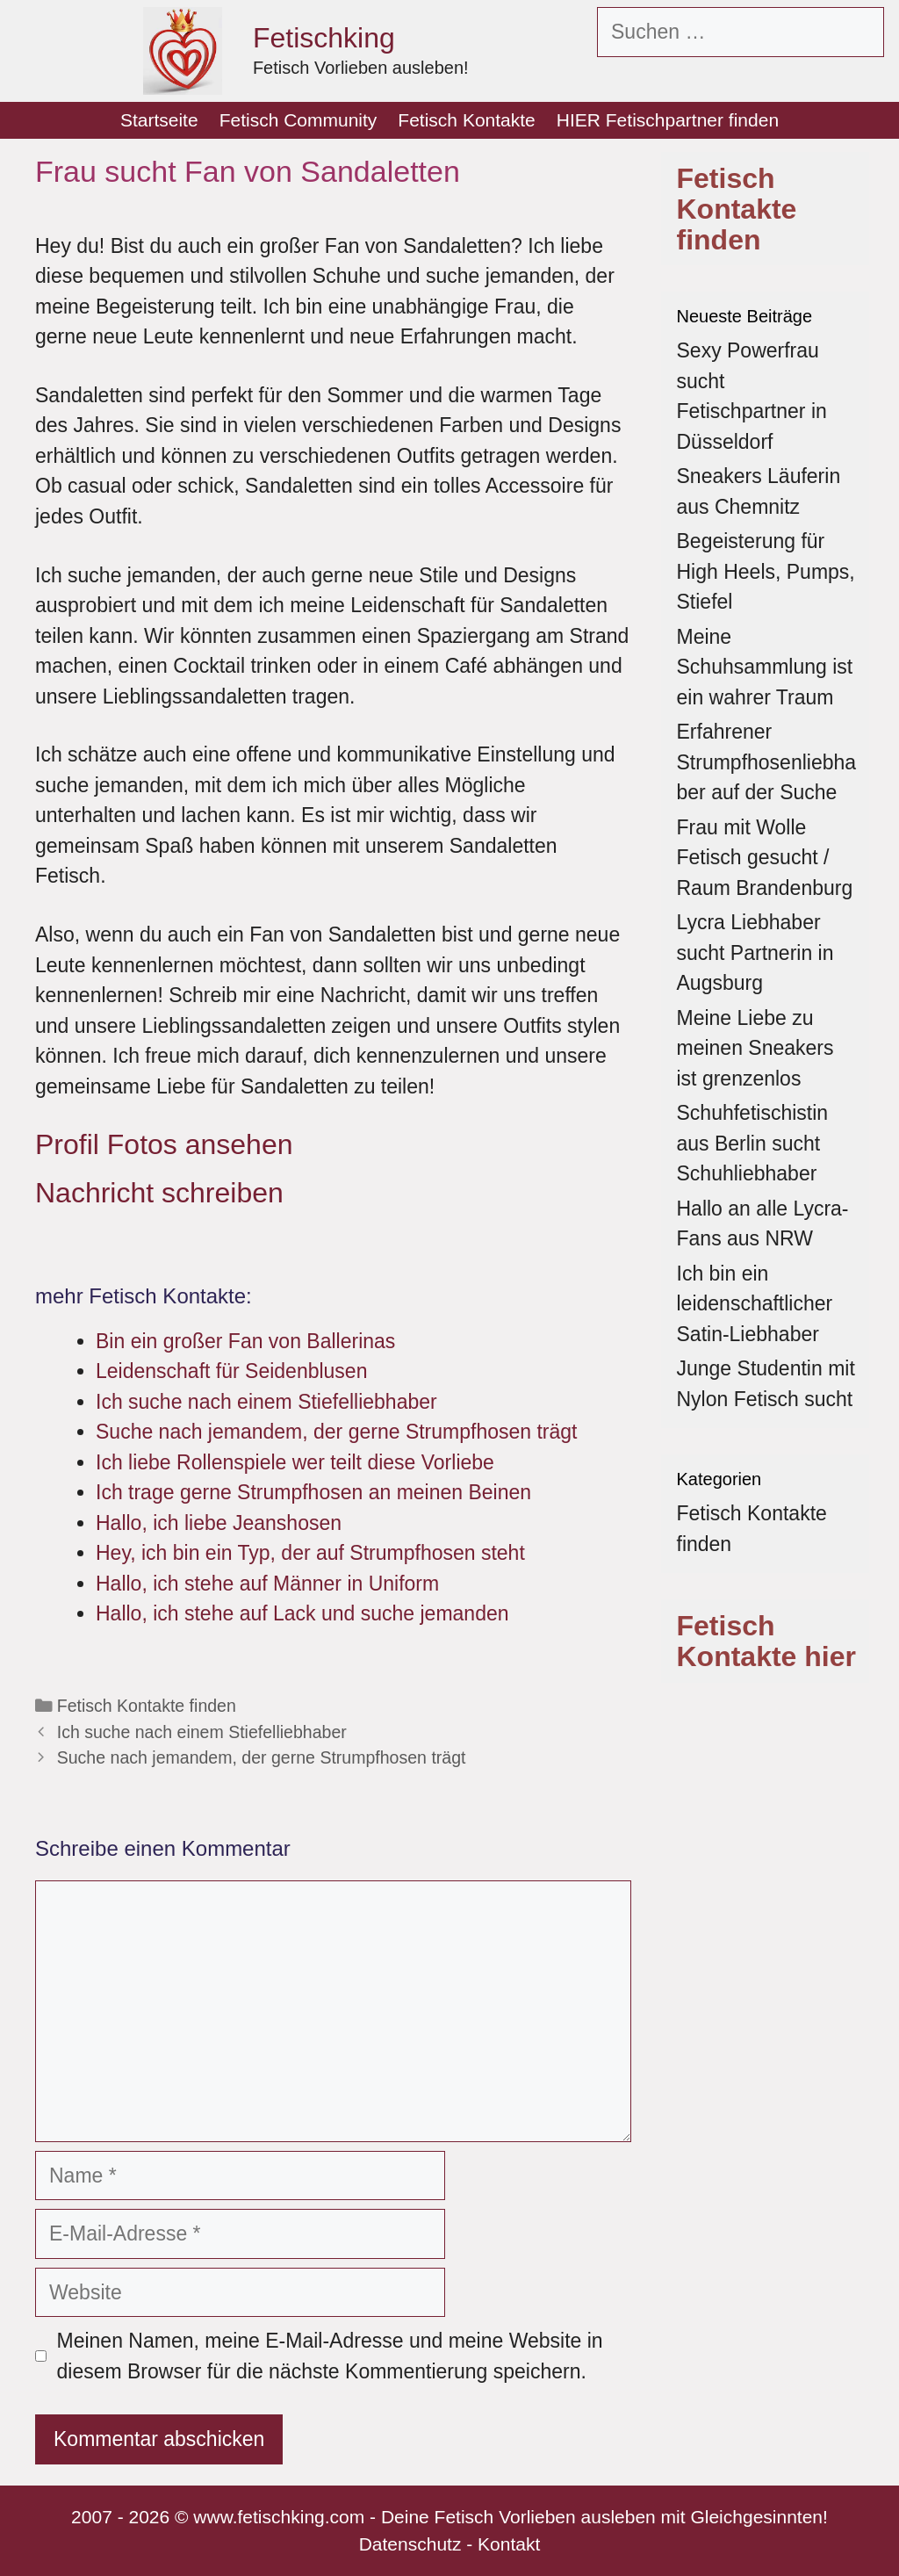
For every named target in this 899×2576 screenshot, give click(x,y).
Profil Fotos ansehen (164, 1144)
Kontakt (509, 2544)
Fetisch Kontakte (466, 120)
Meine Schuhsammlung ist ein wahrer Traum (765, 667)
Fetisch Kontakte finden (146, 1705)
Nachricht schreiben (159, 1193)
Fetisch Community (298, 120)
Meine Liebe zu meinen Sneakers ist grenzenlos (755, 1048)
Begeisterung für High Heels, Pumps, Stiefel (766, 571)
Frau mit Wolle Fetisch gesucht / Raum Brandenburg (765, 857)
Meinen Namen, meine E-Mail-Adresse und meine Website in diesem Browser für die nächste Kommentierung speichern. (330, 2356)
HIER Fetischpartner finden (668, 120)
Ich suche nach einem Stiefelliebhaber (202, 1732)
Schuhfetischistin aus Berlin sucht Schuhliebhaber (753, 1143)
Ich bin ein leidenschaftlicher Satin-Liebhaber (755, 1304)
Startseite (159, 120)
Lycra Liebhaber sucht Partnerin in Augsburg (755, 952)
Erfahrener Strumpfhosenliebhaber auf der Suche (767, 762)
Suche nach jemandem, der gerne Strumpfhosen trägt (261, 1757)
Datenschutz (410, 2544)
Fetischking (324, 38)
